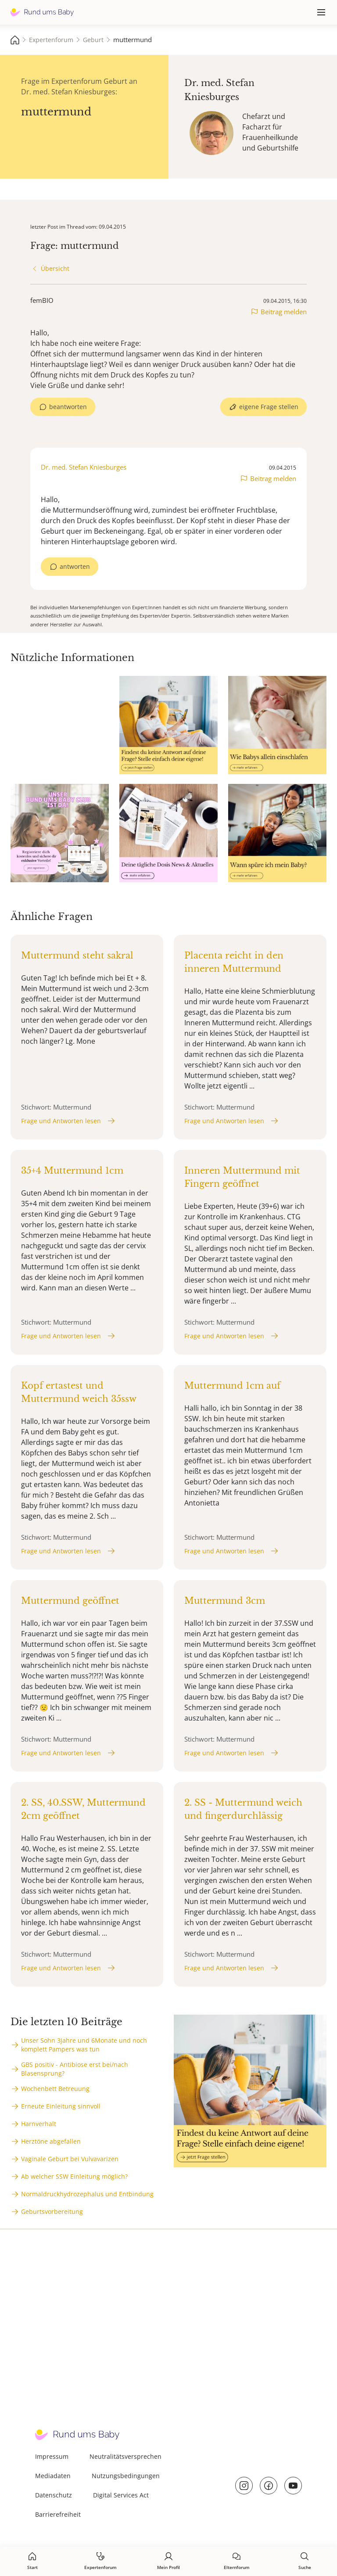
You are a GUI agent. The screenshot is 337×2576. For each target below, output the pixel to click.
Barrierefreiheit (58, 2514)
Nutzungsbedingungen (126, 2476)
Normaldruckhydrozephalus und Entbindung (87, 2194)
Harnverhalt (38, 2124)
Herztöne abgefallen (51, 2141)
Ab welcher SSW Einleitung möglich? (74, 2176)
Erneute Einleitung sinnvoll (60, 2106)
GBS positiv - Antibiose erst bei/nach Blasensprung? (74, 2068)
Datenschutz (53, 2495)
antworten (75, 566)
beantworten (68, 406)
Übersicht (55, 268)
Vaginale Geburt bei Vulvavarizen (69, 2159)
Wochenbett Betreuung (55, 2088)
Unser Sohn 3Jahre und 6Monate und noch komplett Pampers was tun (84, 2044)
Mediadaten (53, 2476)
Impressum (51, 2456)
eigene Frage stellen (268, 406)
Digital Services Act (121, 2495)
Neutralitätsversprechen (125, 2456)
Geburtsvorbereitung (52, 2211)
